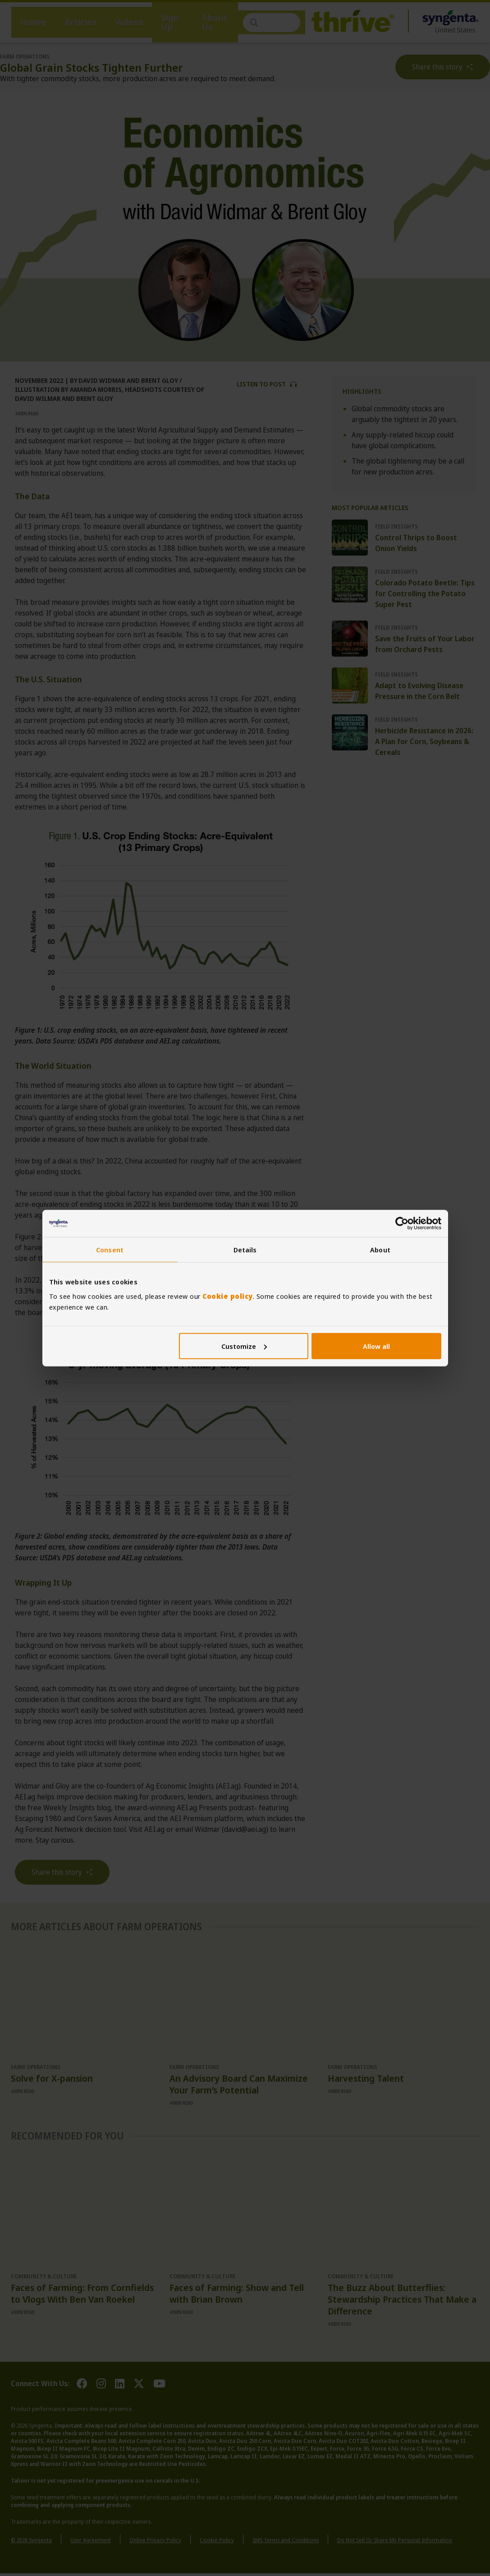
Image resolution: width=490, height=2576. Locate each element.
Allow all (376, 1345)
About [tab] (380, 1249)
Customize (244, 1345)
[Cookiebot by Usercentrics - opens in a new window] (401, 1223)
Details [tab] (245, 1249)
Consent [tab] (110, 1249)
